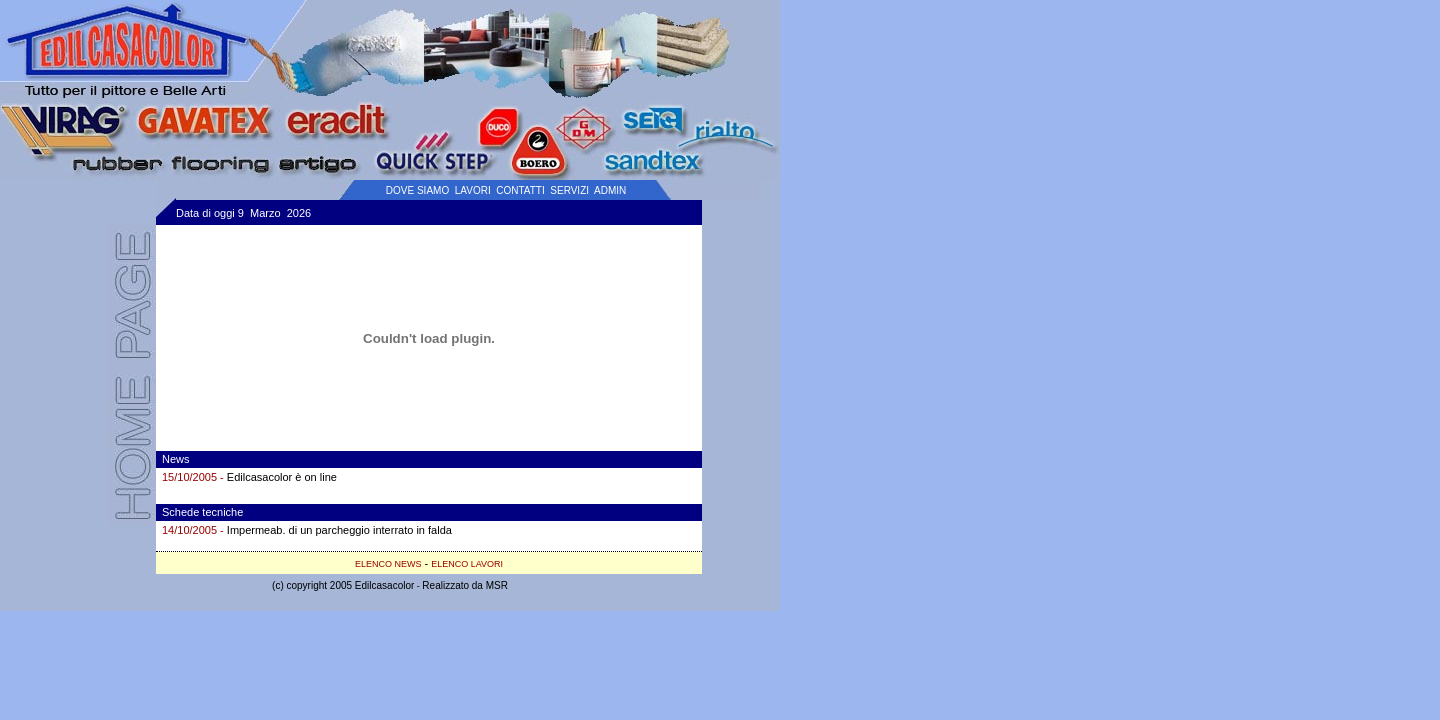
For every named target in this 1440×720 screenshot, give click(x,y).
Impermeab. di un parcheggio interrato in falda (339, 530)
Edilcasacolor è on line (282, 477)
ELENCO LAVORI (467, 564)
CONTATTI (520, 190)
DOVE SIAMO (417, 190)
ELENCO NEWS (388, 564)
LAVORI (473, 190)
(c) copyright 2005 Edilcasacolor (343, 585)
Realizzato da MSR (465, 585)
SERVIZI (569, 190)
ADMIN (610, 190)
